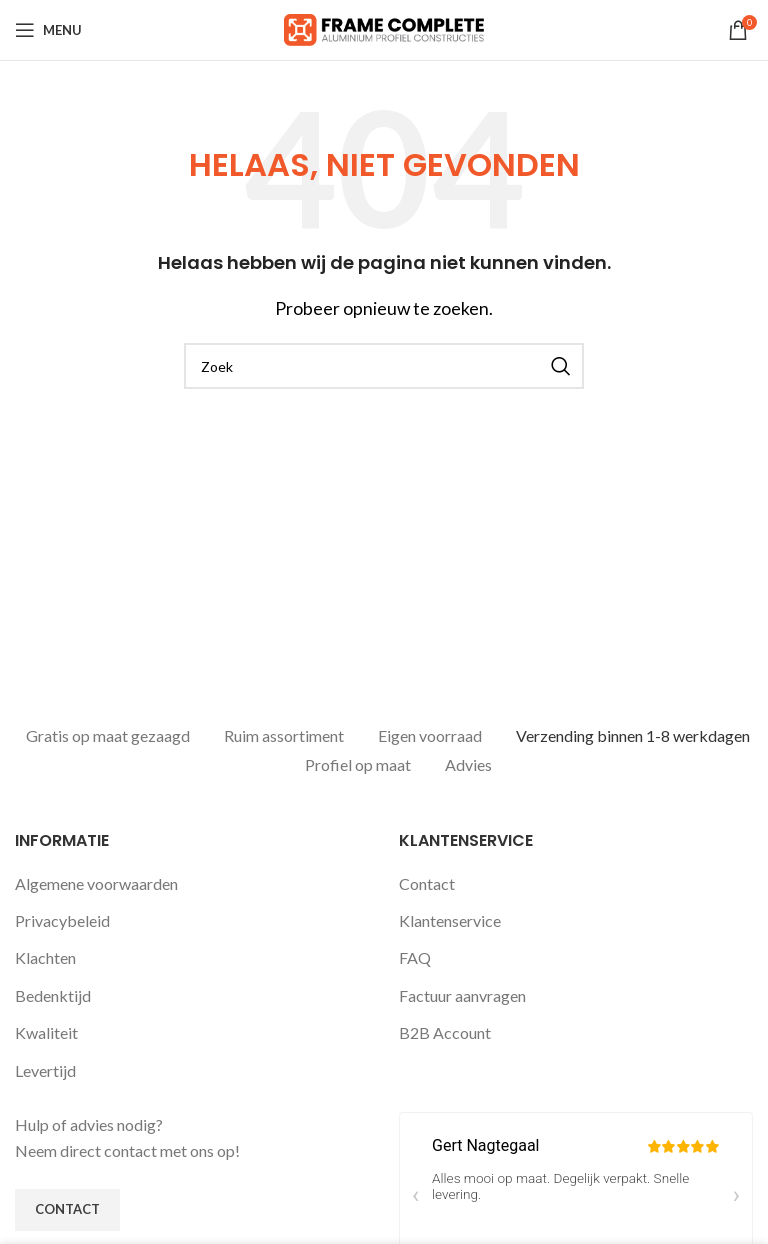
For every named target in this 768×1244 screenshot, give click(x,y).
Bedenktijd (53, 991)
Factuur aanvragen (462, 991)
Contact (427, 879)
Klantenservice (450, 916)
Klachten (45, 953)
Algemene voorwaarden (96, 879)
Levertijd (45, 1066)
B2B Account (445, 1028)
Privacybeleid (62, 916)
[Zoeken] (384, 366)
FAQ (415, 953)
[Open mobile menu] (48, 30)
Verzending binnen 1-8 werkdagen (633, 735)
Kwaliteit (46, 1028)
